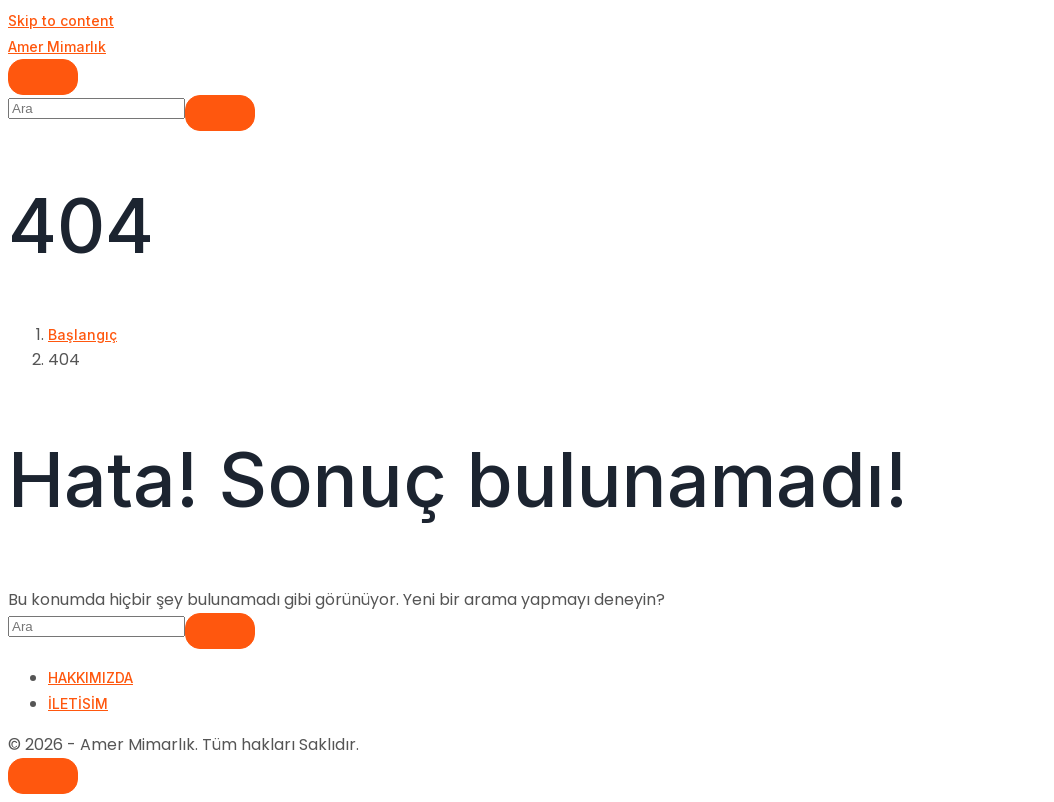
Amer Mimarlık (57, 46)
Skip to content (61, 20)
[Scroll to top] (43, 776)
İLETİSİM (78, 703)
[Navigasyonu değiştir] (43, 77)
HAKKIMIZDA (90, 677)
